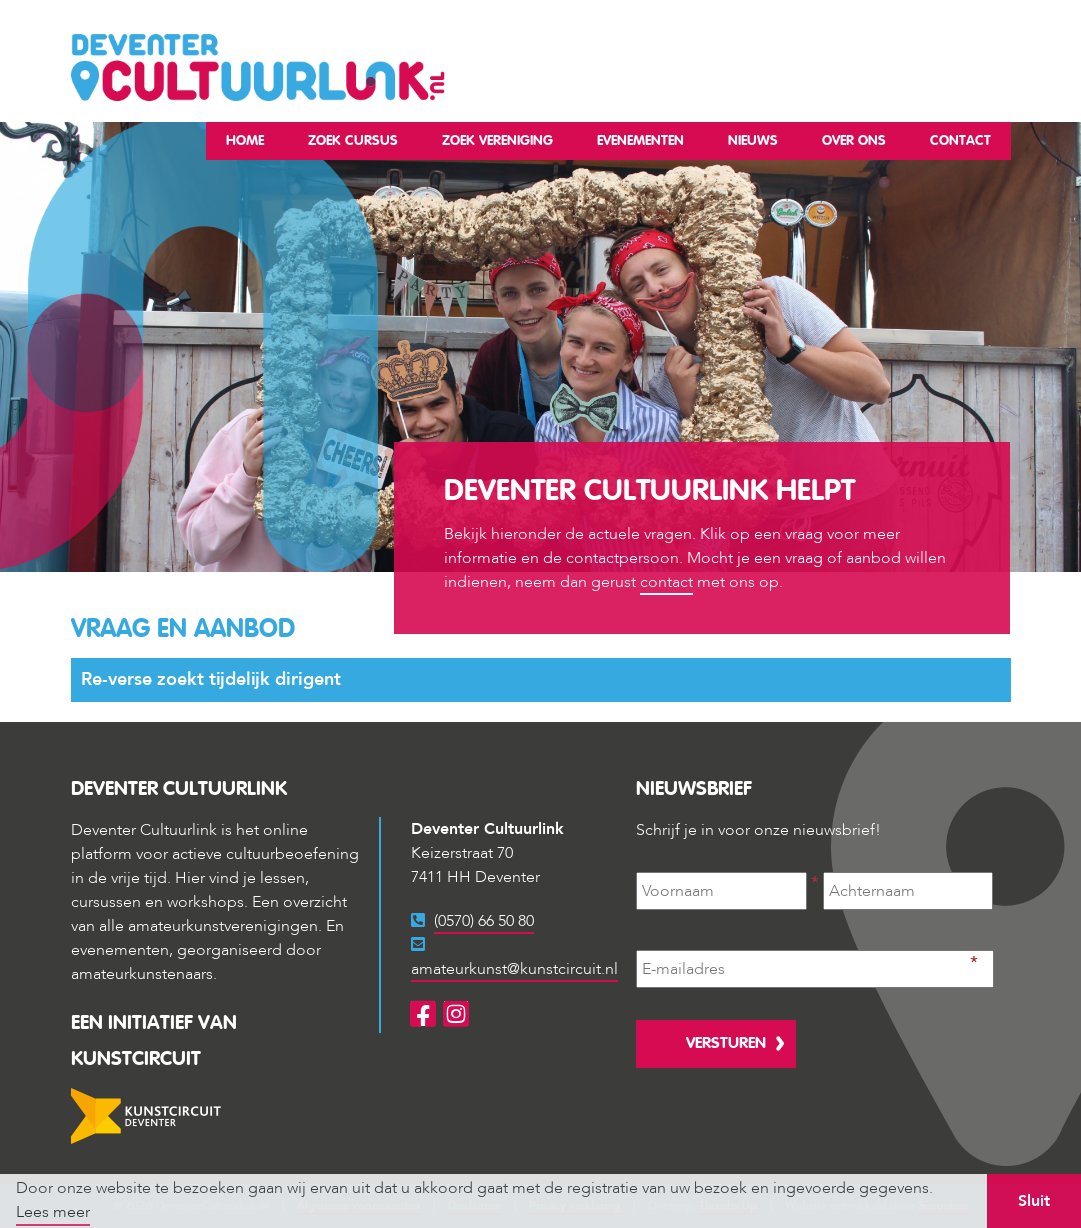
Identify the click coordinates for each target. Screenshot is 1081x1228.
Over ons (854, 141)
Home (245, 141)
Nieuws (753, 141)
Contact (960, 141)
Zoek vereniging (497, 141)
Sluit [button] (1034, 1201)
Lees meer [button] (53, 1212)
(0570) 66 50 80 (484, 921)
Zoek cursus (353, 141)
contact (666, 582)
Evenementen (640, 141)
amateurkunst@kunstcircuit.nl (514, 969)
